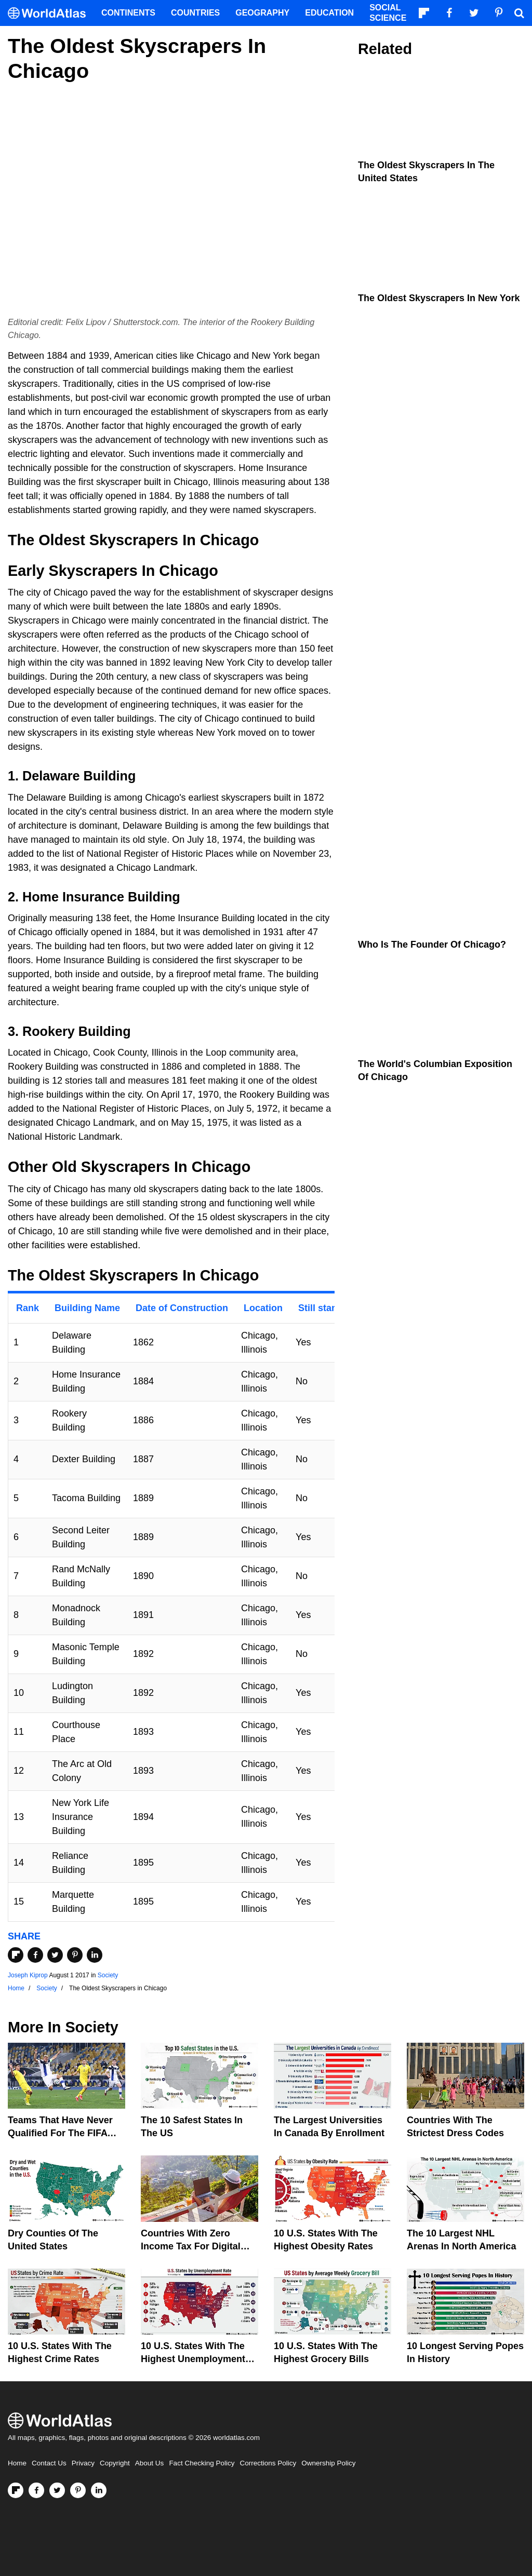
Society (108, 1975)
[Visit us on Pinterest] (78, 2490)
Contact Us (49, 2463)
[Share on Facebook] (35, 1955)
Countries (195, 12)
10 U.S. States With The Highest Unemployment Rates (193, 2359)
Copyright (115, 2463)
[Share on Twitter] (55, 1955)
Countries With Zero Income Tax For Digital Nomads (191, 2246)
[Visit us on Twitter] (57, 2490)
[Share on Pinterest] (75, 1955)
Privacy (83, 2463)
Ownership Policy (328, 2463)
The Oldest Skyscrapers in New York (439, 298)
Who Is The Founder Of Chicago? (432, 944)
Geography (262, 12)
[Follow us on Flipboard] (15, 2490)
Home (17, 2463)
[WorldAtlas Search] (519, 13)
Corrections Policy (268, 2463)
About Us (149, 2463)
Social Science (387, 12)
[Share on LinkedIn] (94, 1955)
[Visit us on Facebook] (36, 2490)
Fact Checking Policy (201, 2463)
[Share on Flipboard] (15, 1955)
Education (329, 12)
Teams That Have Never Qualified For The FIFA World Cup (60, 2133)
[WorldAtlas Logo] (51, 13)
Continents (128, 12)
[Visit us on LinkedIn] (99, 2490)
